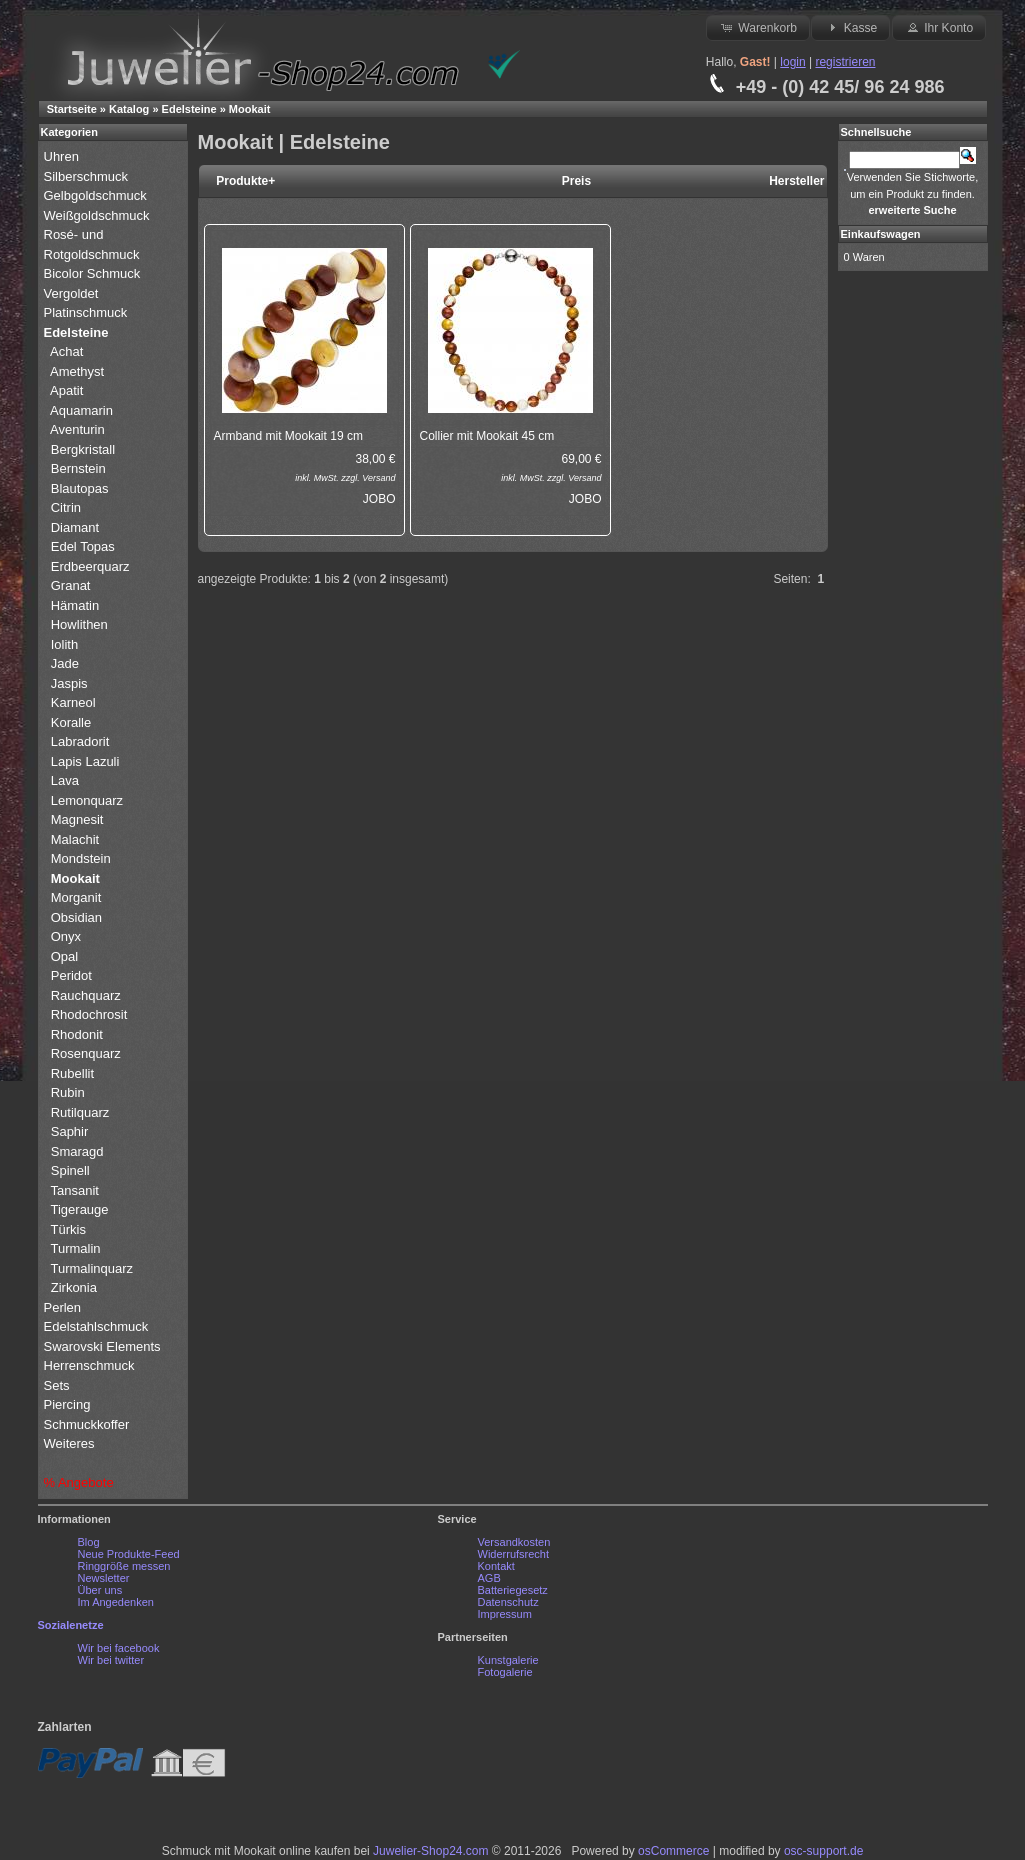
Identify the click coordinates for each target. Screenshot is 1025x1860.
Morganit (76, 897)
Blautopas (80, 488)
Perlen (64, 1307)
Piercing (67, 1404)
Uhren (63, 156)
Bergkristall (83, 449)
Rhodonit (77, 1034)
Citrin (66, 507)
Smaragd (77, 1151)
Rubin (68, 1092)
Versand (378, 478)
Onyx (66, 936)
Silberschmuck (88, 176)
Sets (57, 1385)
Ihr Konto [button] (939, 27)
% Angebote (79, 1482)
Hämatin (75, 605)
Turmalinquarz (92, 1268)
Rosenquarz (86, 1053)
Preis (576, 181)
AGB (489, 1578)
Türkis (68, 1229)
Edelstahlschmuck (96, 1326)
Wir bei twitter (111, 1660)
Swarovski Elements (102, 1346)
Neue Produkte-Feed (129, 1554)
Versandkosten (514, 1542)
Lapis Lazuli (85, 761)
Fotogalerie (505, 1672)
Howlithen (79, 624)
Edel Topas (83, 546)
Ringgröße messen (124, 1566)
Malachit (75, 839)
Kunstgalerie (508, 1660)
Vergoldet (73, 293)
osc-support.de (823, 1851)
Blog (89, 1542)
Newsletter (104, 1578)
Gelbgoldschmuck (97, 195)
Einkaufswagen (881, 234)
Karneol (73, 702)
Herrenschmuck (91, 1365)
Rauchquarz (86, 995)
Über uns (100, 1590)
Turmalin (76, 1248)
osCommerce (673, 1851)
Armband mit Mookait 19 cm (288, 436)
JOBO (379, 499)
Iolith (64, 644)
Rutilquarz (80, 1112)
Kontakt (496, 1566)
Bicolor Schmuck (94, 273)
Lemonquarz (87, 800)
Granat (71, 585)
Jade (65, 663)
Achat (66, 351)
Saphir (70, 1131)
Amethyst (77, 371)
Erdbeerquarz (90, 566)
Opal (64, 956)
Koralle (71, 722)
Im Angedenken (116, 1602)
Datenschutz (508, 1602)
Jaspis (69, 683)
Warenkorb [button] (758, 27)
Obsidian (76, 917)
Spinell (70, 1170)
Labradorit (80, 741)
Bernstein (78, 468)
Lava (65, 780)
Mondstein (81, 858)
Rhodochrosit (89, 1014)
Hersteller (796, 181)
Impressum (505, 1614)
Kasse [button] (850, 27)
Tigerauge (80, 1209)
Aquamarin (81, 410)
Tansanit (75, 1190)
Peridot (71, 975)
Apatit (66, 390)
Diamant (75, 527)
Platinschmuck (87, 312)
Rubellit (72, 1073)
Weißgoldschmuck (99, 215)
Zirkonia (74, 1287)
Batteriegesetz (513, 1590)
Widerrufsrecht (514, 1554)
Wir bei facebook (119, 1648)
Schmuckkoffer (87, 1424)
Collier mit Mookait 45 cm (487, 436)
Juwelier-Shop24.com (430, 1851)
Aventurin (77, 429)
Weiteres (71, 1443)
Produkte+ (245, 181)
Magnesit (77, 819)
